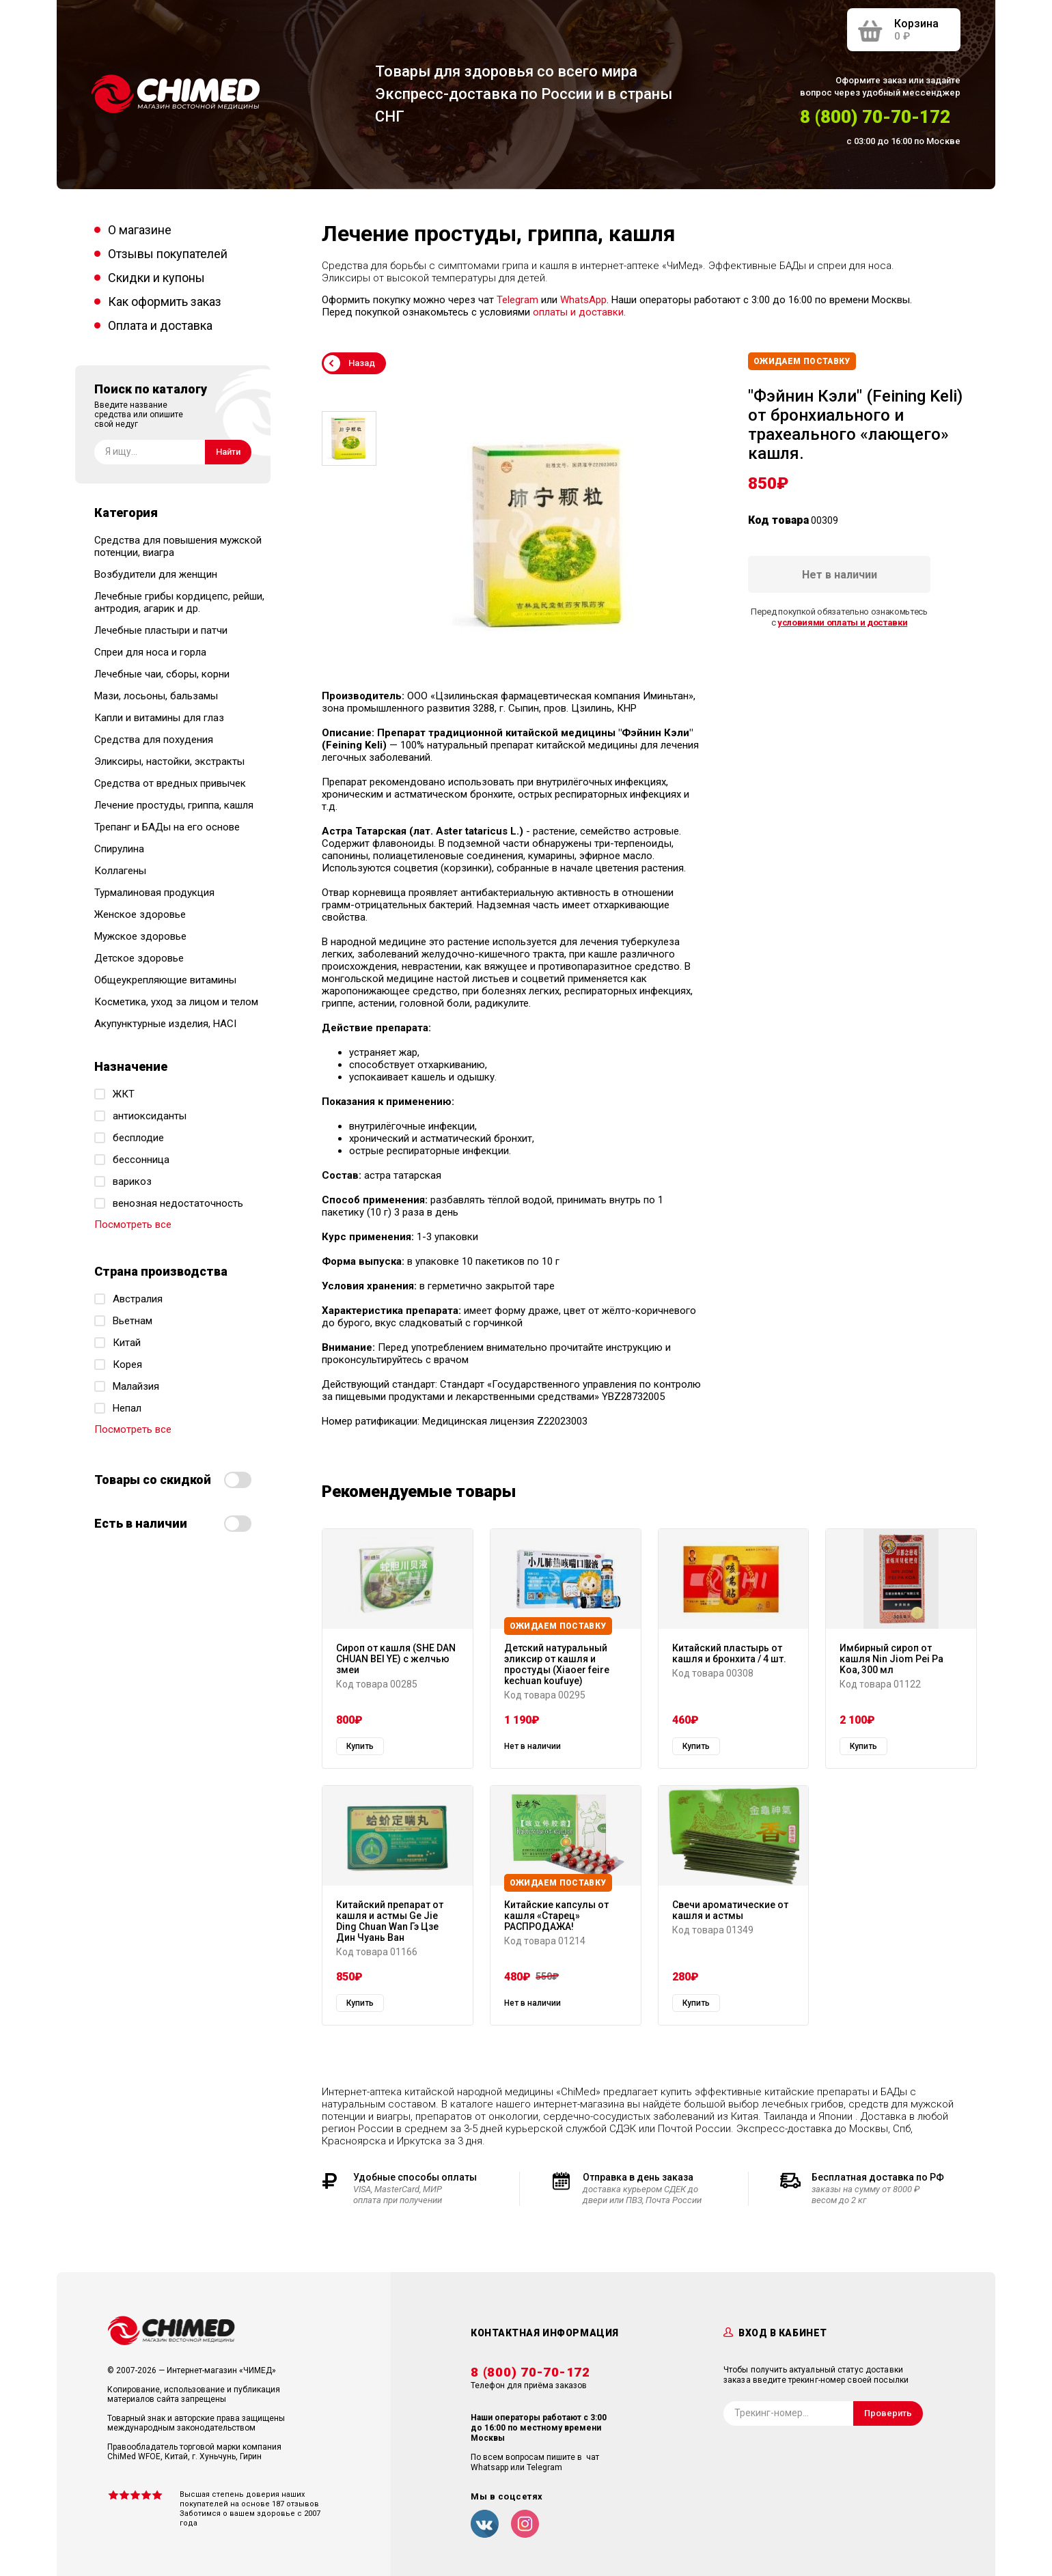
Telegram (517, 300)
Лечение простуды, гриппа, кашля (173, 805)
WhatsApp (583, 300)
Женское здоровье (140, 914)
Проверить (888, 2413)
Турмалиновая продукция (154, 892)
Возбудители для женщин (155, 574)
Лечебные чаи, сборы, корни (162, 674)
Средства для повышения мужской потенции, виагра (178, 546)
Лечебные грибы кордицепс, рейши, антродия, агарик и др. (179, 602)
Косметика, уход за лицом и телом (176, 1002)
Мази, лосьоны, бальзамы (156, 696)
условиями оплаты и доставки (842, 622)
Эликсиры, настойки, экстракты (169, 761)
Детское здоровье (139, 958)
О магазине (139, 230)
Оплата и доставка (160, 325)
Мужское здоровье (140, 936)
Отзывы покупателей (167, 254)
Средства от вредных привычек (170, 783)
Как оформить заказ (164, 301)
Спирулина (119, 849)
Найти (228, 452)
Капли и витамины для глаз (159, 718)
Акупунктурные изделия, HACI (165, 1024)
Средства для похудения (153, 739)
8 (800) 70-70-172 (875, 117)
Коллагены (120, 871)
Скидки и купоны (156, 277)
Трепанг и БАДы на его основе (167, 827)
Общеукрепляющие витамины (165, 980)
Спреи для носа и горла (150, 652)
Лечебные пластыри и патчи (160, 630)
